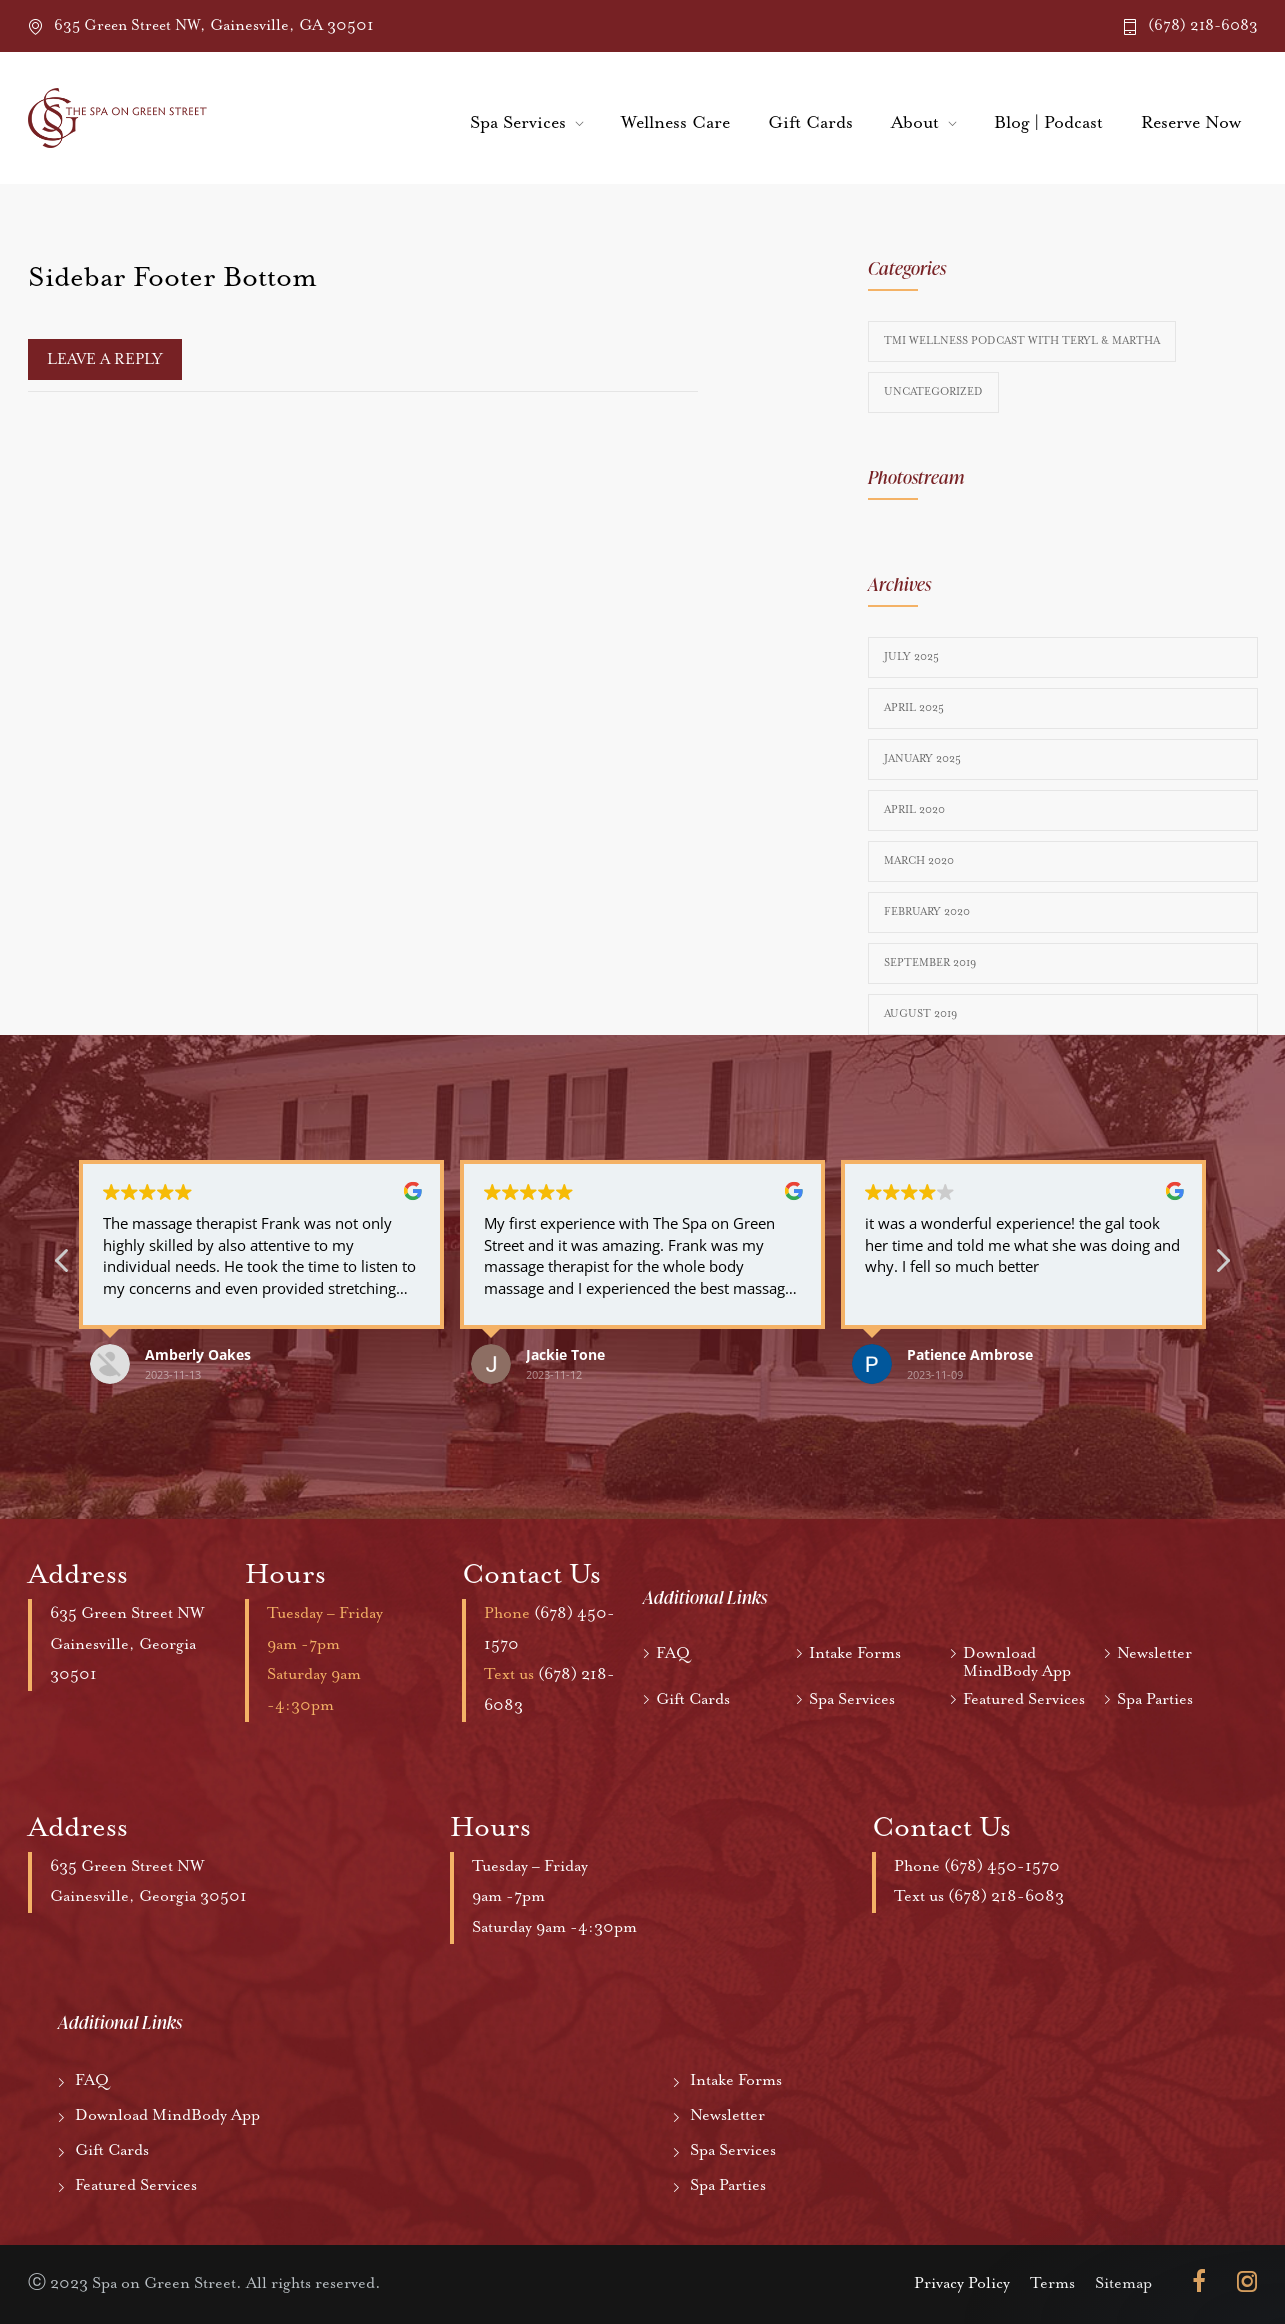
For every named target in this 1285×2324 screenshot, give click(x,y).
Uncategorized (933, 392)
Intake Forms (855, 1654)
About (915, 123)
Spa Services (518, 123)
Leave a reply (105, 359)
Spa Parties (1155, 1700)
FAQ (673, 1654)
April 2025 (914, 708)
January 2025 (922, 759)
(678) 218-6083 (1203, 25)
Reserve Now (1191, 123)
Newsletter (1154, 1654)
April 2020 (914, 810)
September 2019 (930, 963)
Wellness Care (675, 123)
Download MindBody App (1017, 1663)
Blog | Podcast (1048, 123)
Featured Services (1024, 1700)
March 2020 (919, 861)
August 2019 (920, 1014)
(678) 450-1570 (1002, 1866)
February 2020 (927, 912)
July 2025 (911, 657)
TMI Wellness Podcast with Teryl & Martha (1022, 341)
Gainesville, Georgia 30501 (150, 1896)
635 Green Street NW (129, 1613)
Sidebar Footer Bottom (172, 278)
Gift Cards (810, 123)
